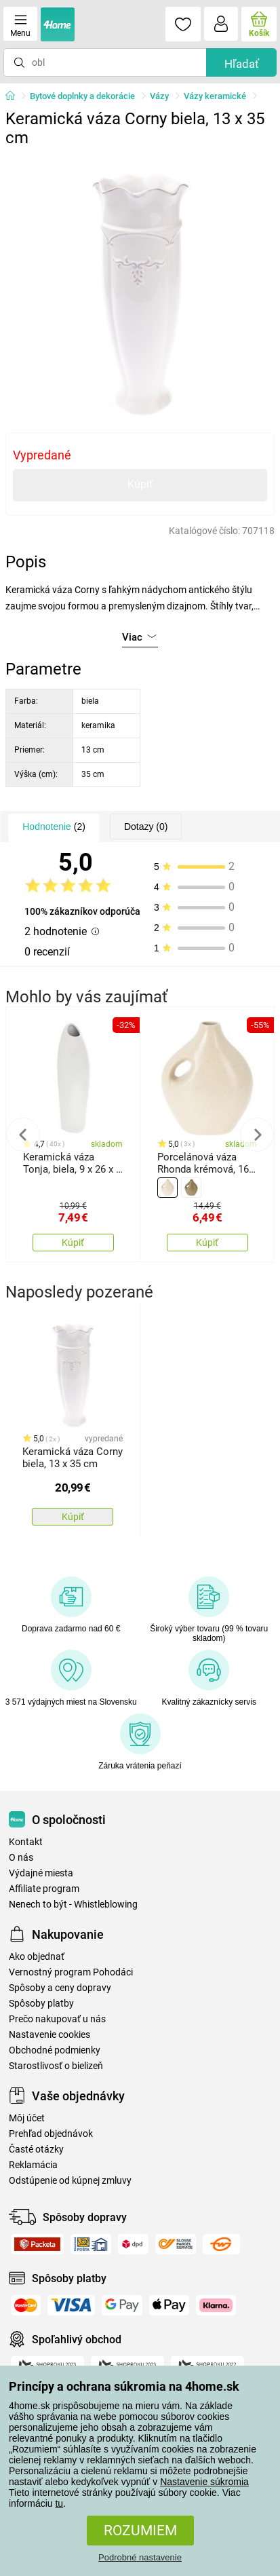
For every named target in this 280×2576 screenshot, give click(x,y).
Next (257, 1135)
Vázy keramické (215, 96)
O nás (21, 1858)
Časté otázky (36, 2149)
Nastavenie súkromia (204, 2481)
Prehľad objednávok (51, 2134)
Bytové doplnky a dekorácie (82, 96)
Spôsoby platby (41, 2004)
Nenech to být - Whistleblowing (73, 1904)
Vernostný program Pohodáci (71, 1972)
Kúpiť (140, 484)
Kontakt (26, 1842)
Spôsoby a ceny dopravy (60, 1988)
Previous (23, 1135)
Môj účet (27, 2118)
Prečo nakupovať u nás (57, 2019)
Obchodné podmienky (54, 2050)
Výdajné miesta (41, 1873)
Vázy (159, 96)
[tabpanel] (139, 287)
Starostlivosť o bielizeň (56, 2066)
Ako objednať (36, 1957)
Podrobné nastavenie (140, 2557)
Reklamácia (33, 2165)
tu (59, 2503)
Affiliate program (44, 1889)
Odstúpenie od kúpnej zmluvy (70, 2181)
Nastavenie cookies (49, 2035)
